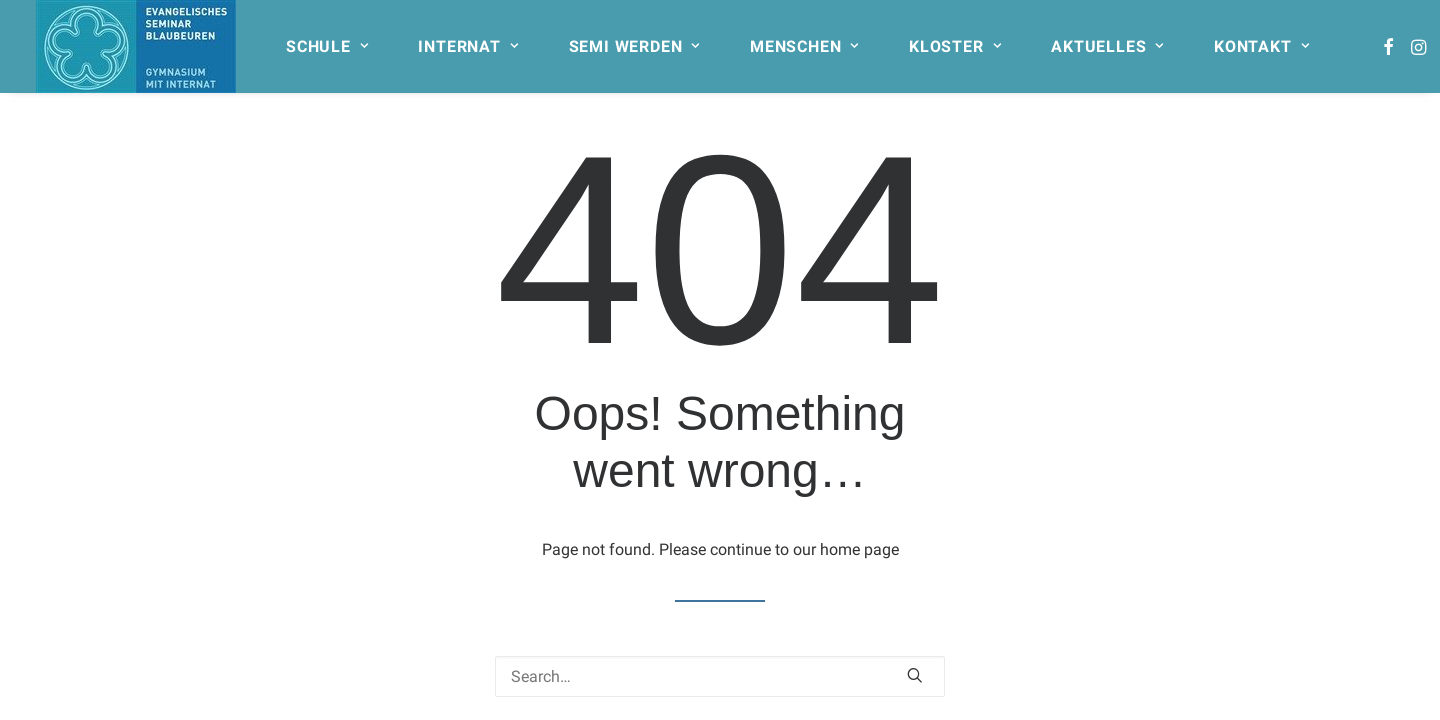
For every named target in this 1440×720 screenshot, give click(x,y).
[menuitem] (336, 46)
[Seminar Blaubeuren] (136, 46)
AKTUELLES (1107, 46)
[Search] (720, 676)
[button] (1388, 46)
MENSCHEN (804, 46)
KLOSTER (955, 46)
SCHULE (327, 46)
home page (859, 549)
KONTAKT (1261, 46)
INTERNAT (468, 46)
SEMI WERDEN (634, 46)
